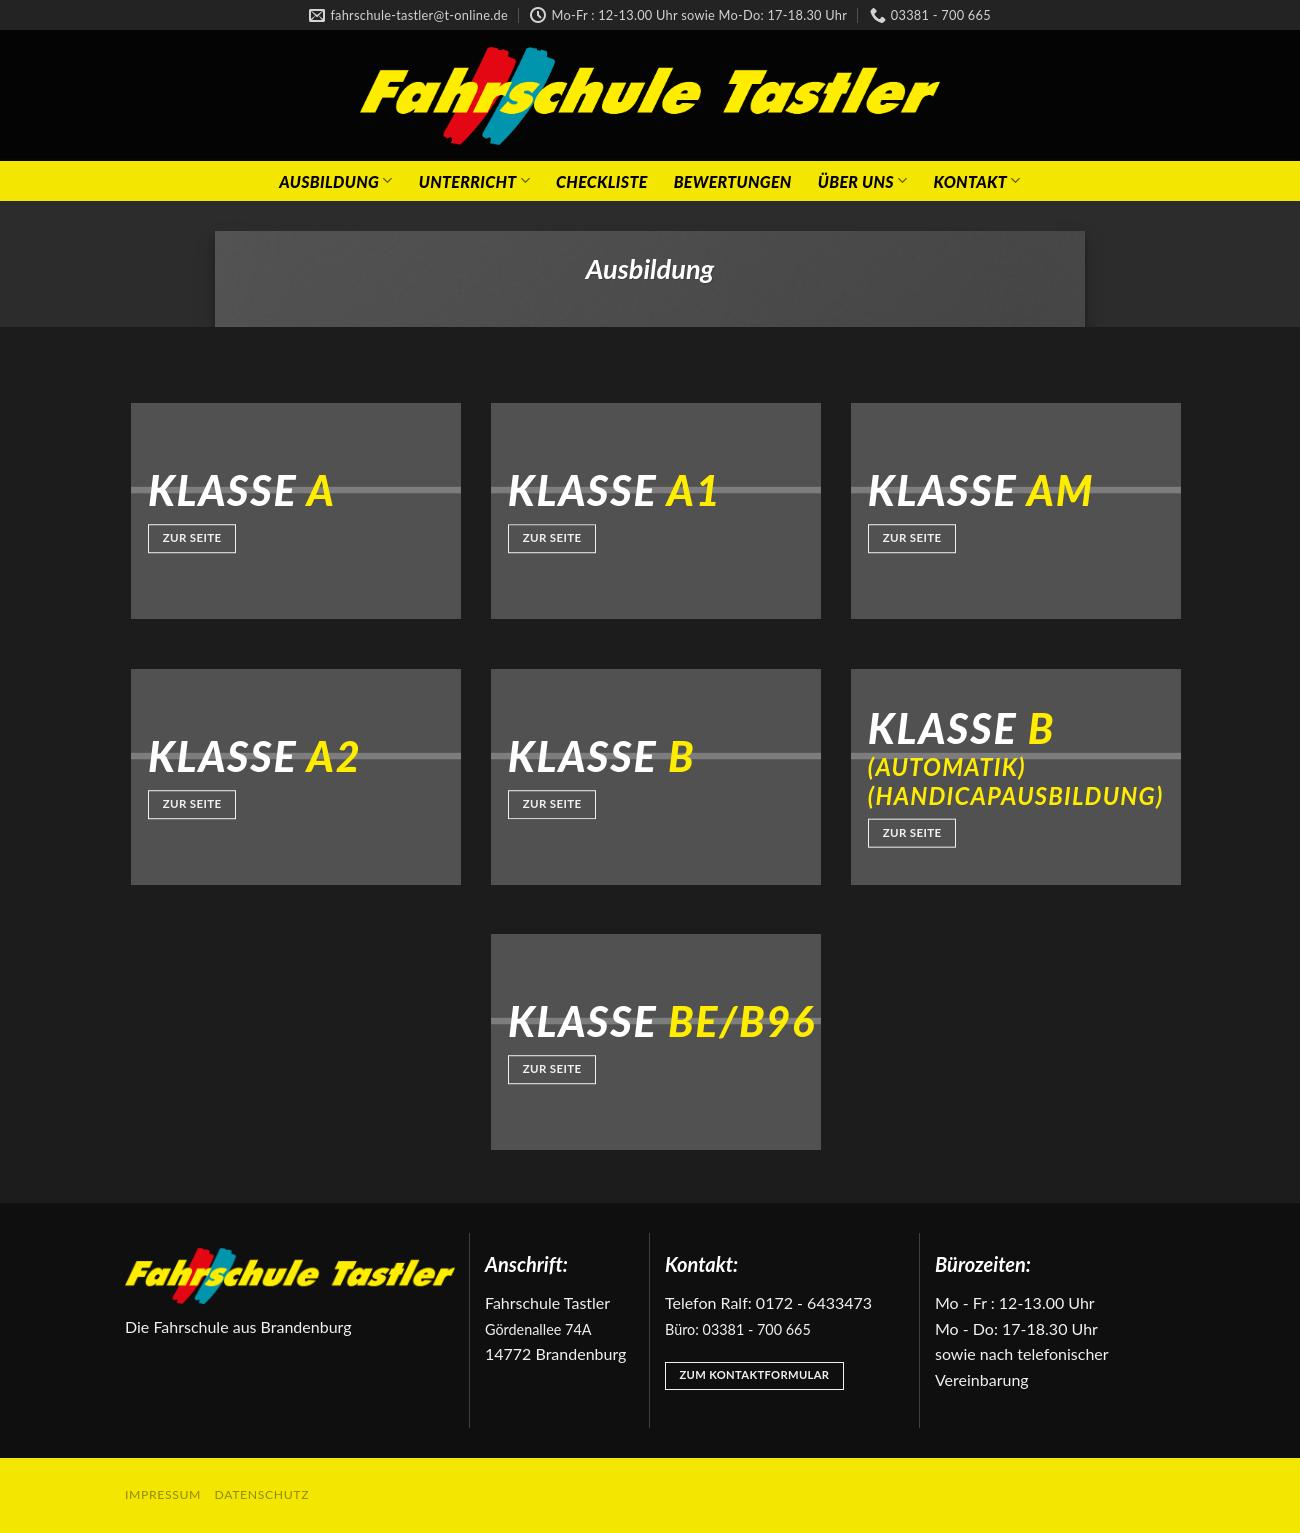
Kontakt (976, 180)
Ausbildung (335, 180)
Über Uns (863, 180)
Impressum (163, 1494)
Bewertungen (733, 181)
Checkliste (602, 181)
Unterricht (474, 180)
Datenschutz (262, 1494)
